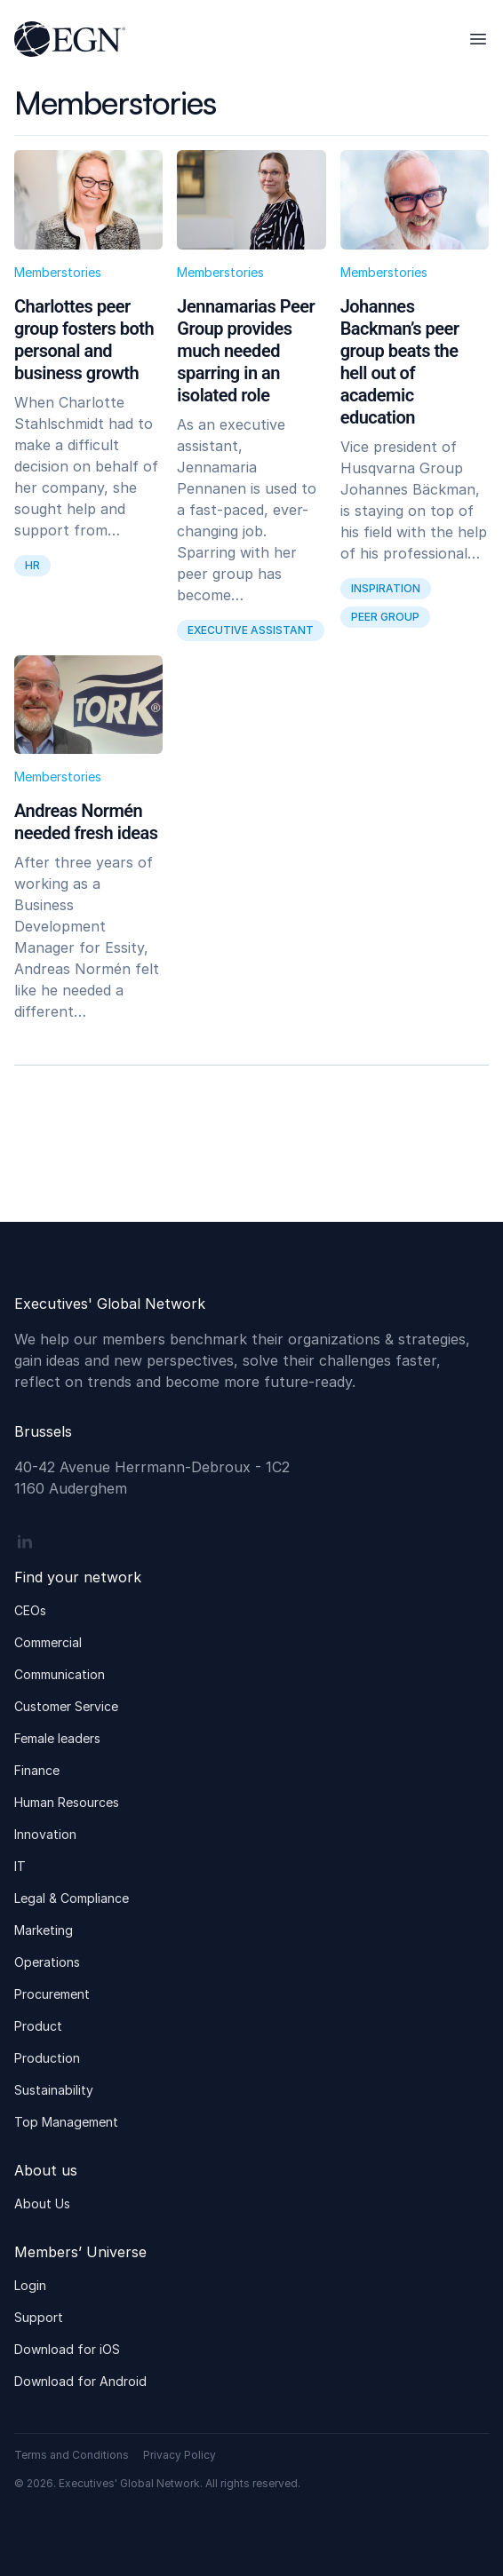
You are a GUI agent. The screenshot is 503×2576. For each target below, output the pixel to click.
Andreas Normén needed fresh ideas (86, 822)
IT (20, 1866)
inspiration (385, 588)
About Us (42, 2203)
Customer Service (66, 1706)
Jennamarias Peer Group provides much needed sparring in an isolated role (246, 351)
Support (38, 2317)
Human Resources (66, 1802)
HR (32, 565)
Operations (47, 1962)
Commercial (48, 1642)
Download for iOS (67, 2349)
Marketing (43, 1930)
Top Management (66, 2121)
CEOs (30, 1610)
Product (38, 2025)
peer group (385, 616)
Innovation (45, 1834)
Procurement (52, 1993)
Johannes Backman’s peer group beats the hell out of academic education (399, 362)
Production (47, 2057)
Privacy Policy (179, 2454)
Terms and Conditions (71, 2454)
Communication (59, 1674)
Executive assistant (251, 630)
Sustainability (53, 2089)
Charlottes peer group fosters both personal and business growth (84, 340)
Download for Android (80, 2381)
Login (30, 2285)
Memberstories (57, 272)
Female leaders (57, 1738)
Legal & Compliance (71, 1898)
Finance (37, 1770)
